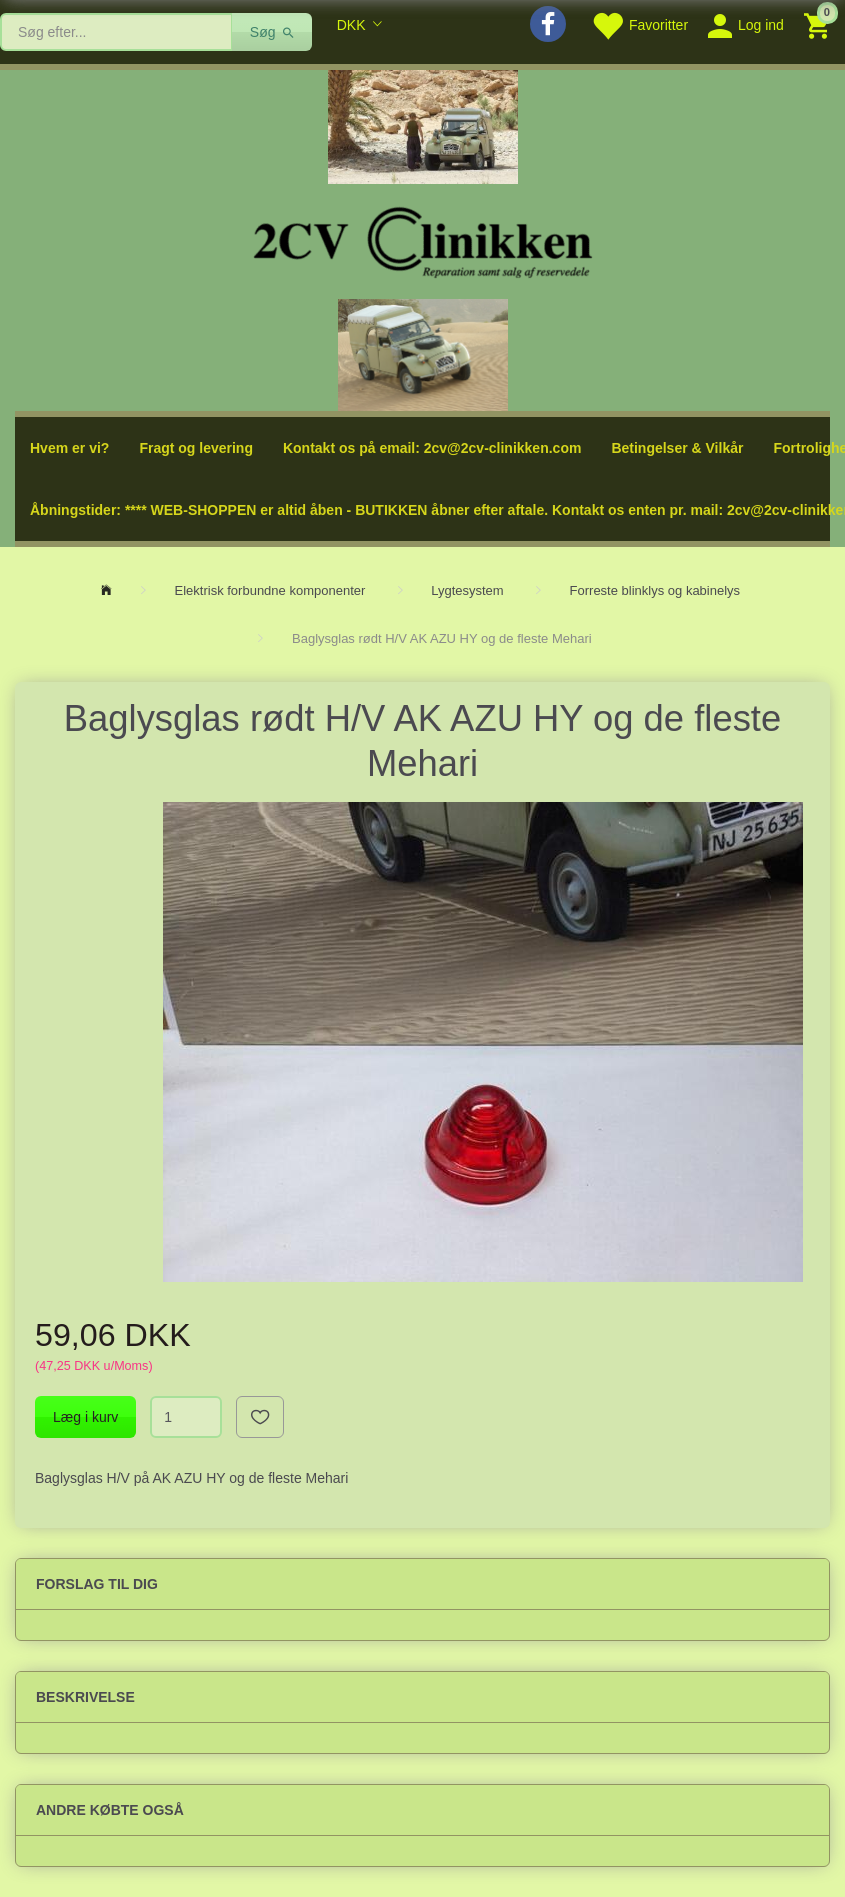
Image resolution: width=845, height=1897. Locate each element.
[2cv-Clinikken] (423, 239)
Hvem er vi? (69, 448)
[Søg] (272, 32)
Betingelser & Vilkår (677, 448)
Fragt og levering (196, 448)
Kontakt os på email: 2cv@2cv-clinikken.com (432, 448)
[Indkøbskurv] (819, 24)
